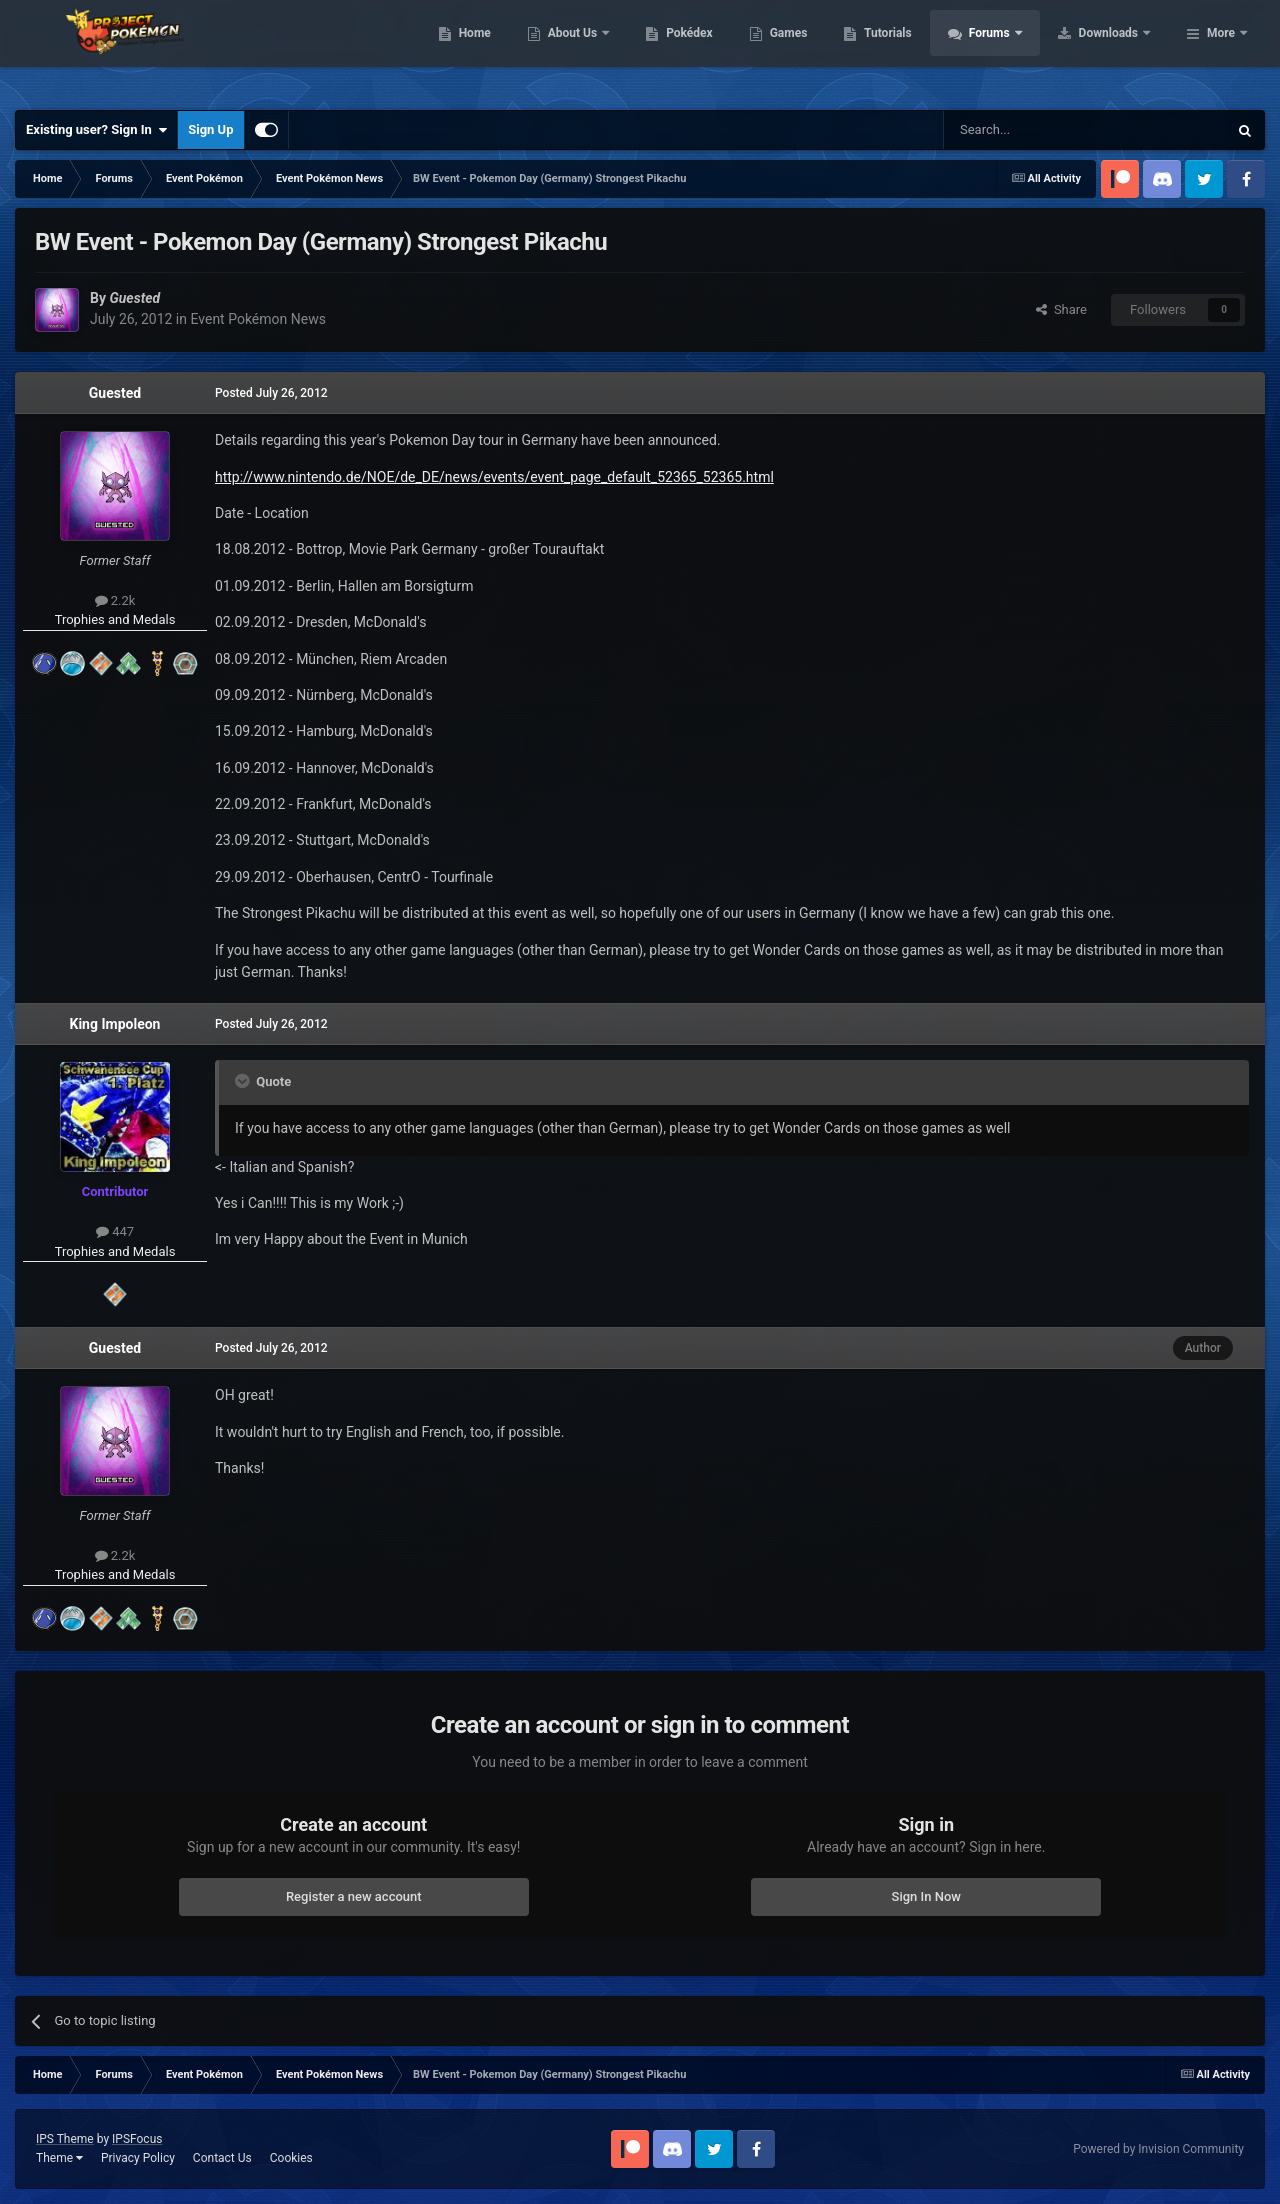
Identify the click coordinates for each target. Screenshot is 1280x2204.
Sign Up (210, 129)
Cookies (291, 2158)
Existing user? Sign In (96, 130)
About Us (700, 50)
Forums (1117, 50)
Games (915, 50)
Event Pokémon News (257, 319)
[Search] (1038, 130)
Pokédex (817, 50)
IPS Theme (65, 2139)
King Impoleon (115, 1024)
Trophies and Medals (115, 619)
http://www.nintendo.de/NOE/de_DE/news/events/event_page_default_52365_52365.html (494, 477)
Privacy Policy (138, 2158)
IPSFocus (137, 2139)
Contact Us (222, 2158)
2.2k (115, 600)
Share (1061, 309)
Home (601, 50)
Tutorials (1015, 50)
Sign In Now (926, 1896)
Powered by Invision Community (1158, 2149)
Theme (59, 2158)
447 (115, 1231)
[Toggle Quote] (244, 1081)
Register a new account (354, 1896)
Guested (115, 393)
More (1221, 50)
